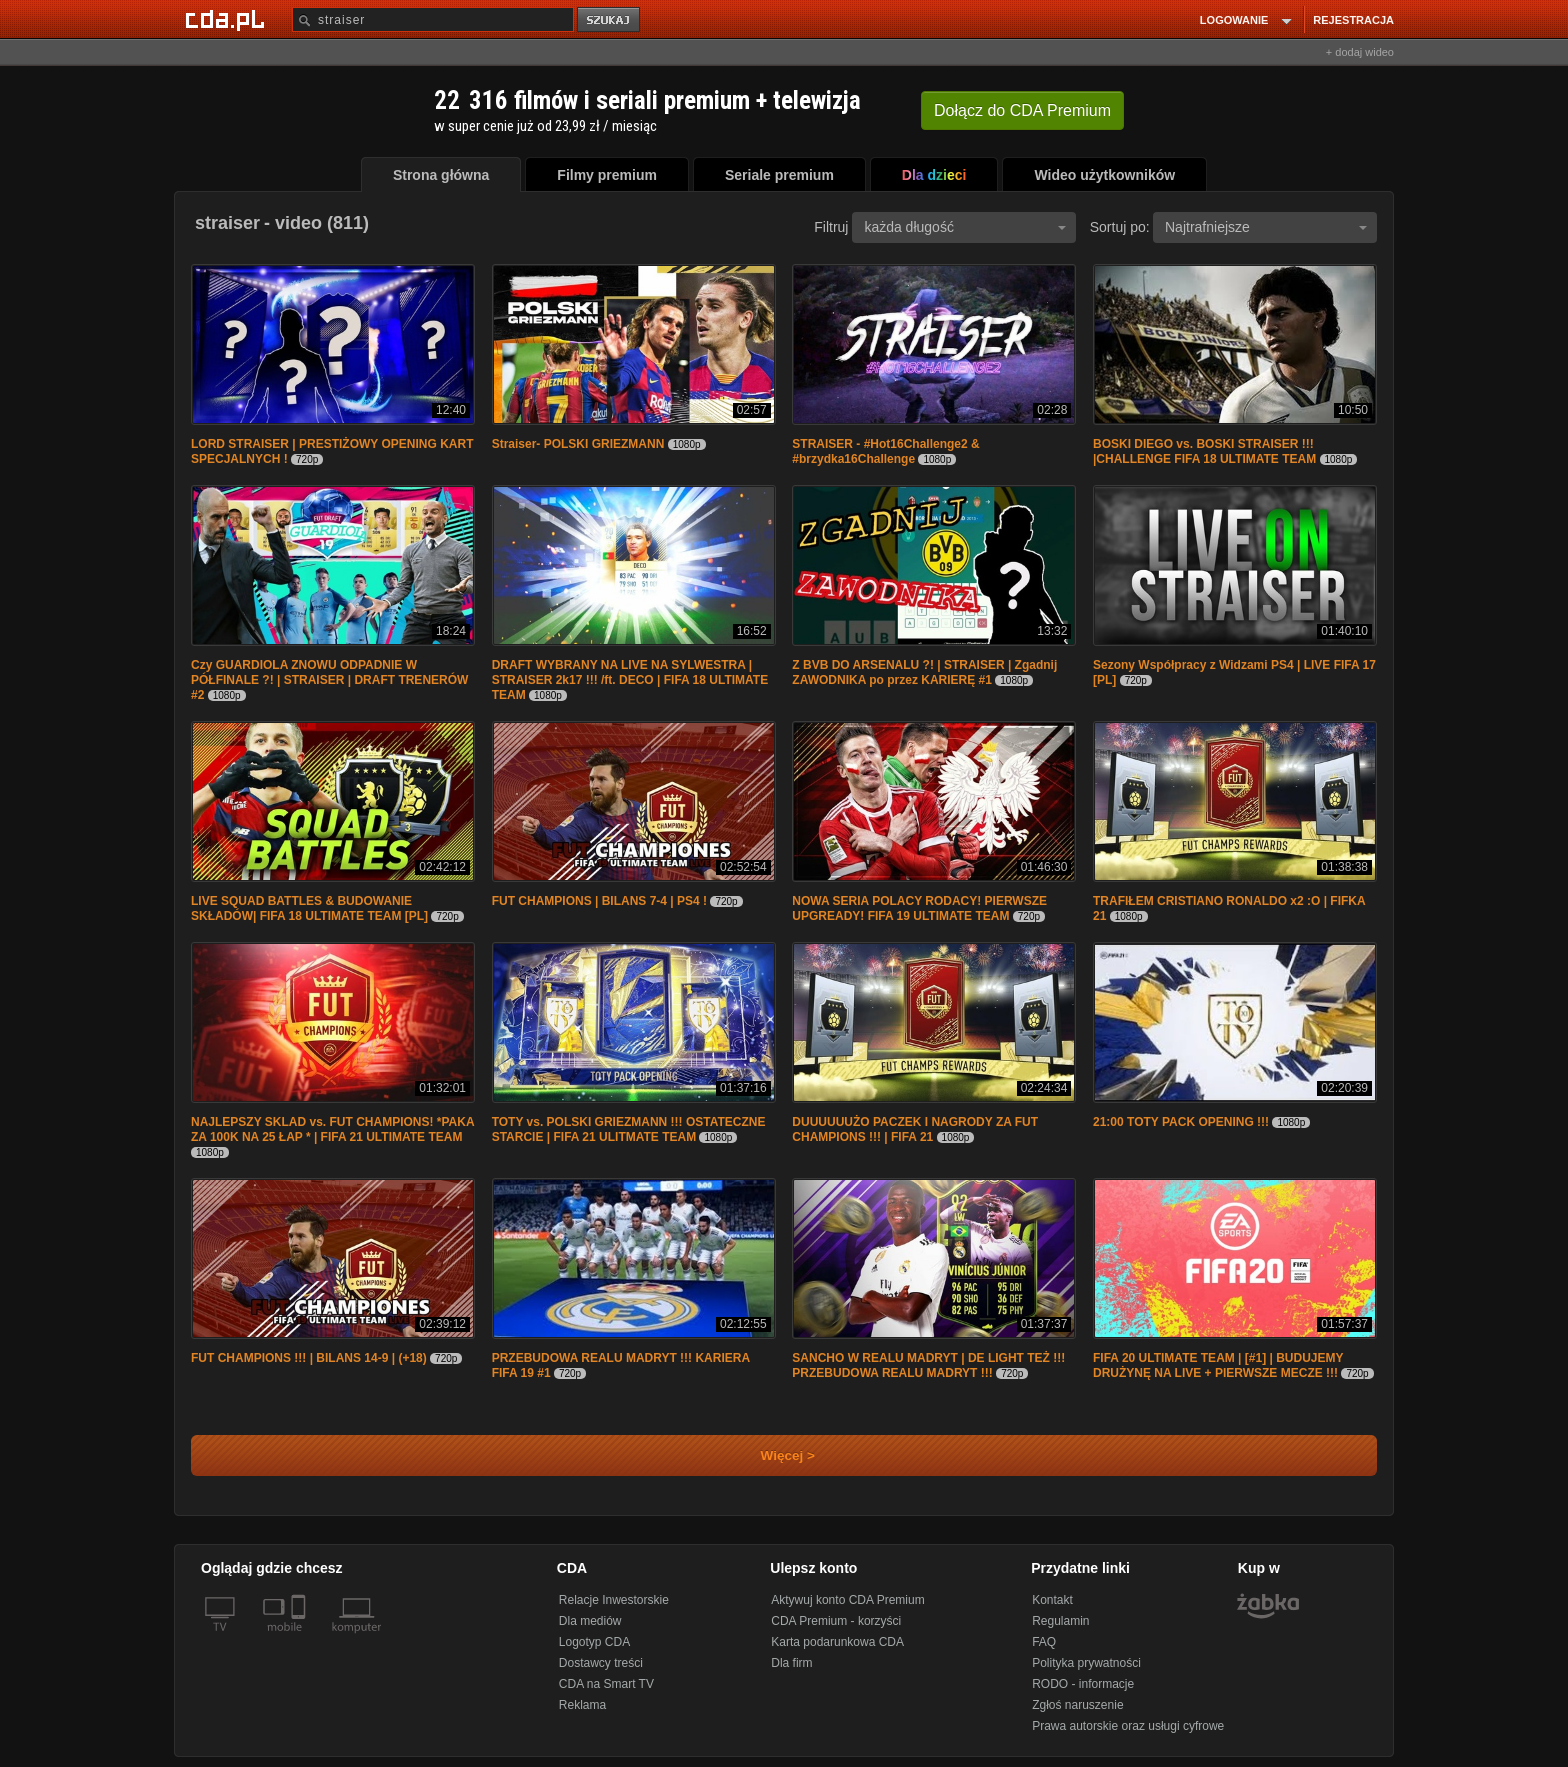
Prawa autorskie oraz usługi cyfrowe (1128, 1726)
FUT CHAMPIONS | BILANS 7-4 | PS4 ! (599, 901)
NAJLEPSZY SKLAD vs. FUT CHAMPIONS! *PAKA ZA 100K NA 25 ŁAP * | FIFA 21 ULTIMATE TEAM (332, 1129)
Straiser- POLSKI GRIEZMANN (578, 444)
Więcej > (771, 1455)
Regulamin (1060, 1621)
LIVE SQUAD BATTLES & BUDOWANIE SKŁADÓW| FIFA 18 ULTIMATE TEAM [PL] (309, 908)
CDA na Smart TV (606, 1684)
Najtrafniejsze (1266, 227)
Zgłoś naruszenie (1077, 1705)
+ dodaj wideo (1360, 52)
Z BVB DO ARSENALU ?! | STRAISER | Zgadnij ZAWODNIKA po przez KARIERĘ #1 (924, 672)
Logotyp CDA (594, 1642)
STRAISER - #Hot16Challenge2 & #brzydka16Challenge (885, 451)
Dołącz (1022, 110)
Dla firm (791, 1663)
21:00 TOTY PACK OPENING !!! (1181, 1122)
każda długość (965, 227)
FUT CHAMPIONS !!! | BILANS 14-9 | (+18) (310, 1358)
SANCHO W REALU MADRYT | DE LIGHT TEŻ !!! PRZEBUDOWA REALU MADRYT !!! (928, 1365)
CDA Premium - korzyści (836, 1621)
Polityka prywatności (1086, 1663)
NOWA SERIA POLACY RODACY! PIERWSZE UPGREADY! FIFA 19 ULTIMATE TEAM (919, 908)
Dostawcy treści (601, 1663)
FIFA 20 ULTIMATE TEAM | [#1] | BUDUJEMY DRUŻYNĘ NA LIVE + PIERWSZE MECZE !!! (1218, 1365)
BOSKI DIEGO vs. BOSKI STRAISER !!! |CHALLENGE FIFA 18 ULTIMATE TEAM (1204, 451)
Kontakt (1052, 1600)
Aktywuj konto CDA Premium (847, 1600)
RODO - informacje (1083, 1684)
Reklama (582, 1705)
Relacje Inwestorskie (614, 1600)
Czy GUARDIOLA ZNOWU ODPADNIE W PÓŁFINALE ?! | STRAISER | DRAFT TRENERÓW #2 (329, 680)
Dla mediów (590, 1621)
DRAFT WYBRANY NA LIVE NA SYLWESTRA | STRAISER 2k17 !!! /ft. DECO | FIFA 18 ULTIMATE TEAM (630, 680)
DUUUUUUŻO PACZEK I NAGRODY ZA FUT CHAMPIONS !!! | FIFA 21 (915, 1129)
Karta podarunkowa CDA (837, 1642)
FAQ (1044, 1642)
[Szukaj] (433, 19)
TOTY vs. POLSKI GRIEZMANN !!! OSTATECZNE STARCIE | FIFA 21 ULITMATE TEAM (629, 1129)
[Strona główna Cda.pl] (228, 19)
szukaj (610, 20)
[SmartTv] (300, 1639)
